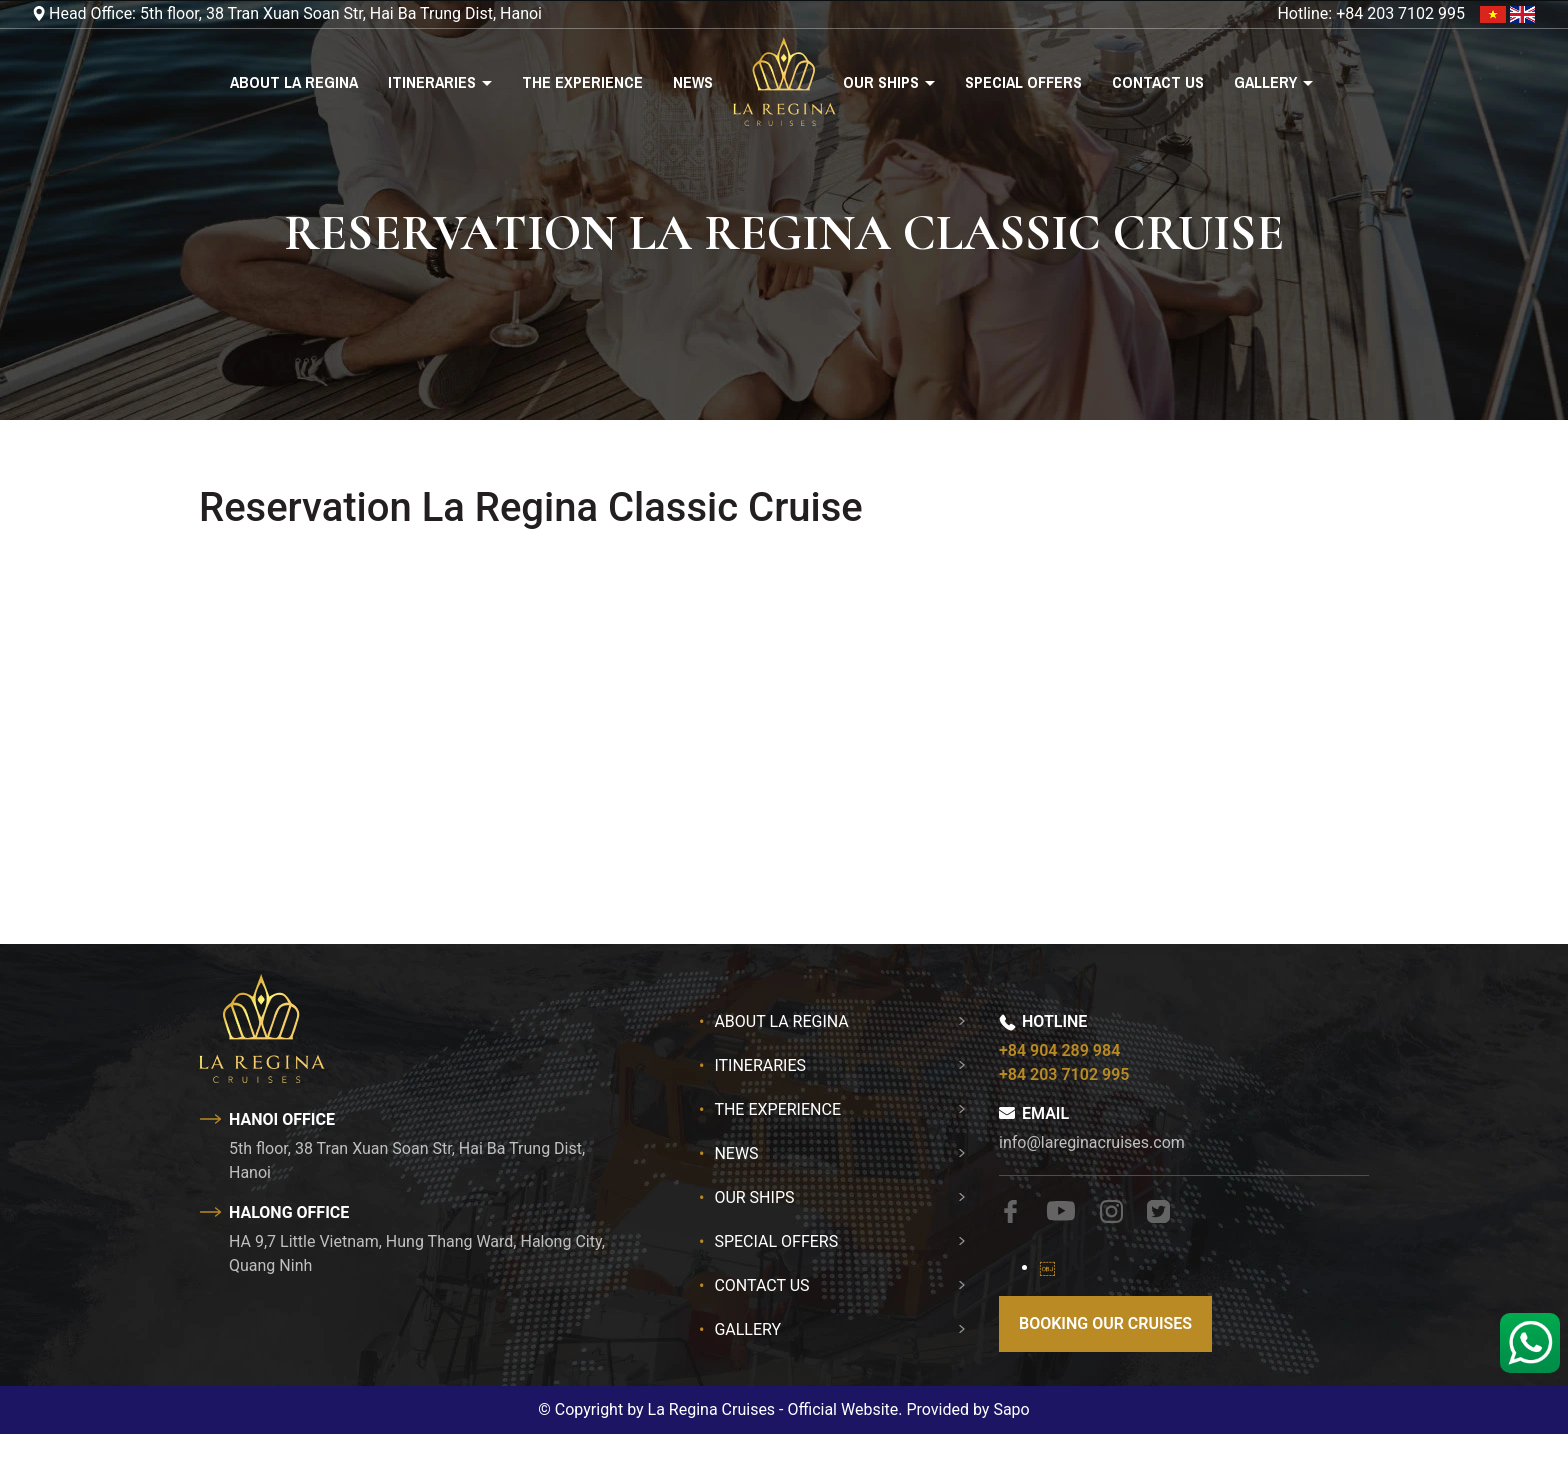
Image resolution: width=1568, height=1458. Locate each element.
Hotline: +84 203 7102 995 (1371, 13)
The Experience (582, 82)
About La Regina (294, 82)
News (693, 82)
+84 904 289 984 (1059, 1050)
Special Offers (1023, 82)
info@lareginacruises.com (1092, 1142)
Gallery (1267, 82)
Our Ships (883, 82)
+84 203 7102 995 (1064, 1074)
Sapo (1011, 1409)
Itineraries (434, 82)
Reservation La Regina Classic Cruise (531, 507)
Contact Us (1158, 82)
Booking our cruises (1105, 1323)
